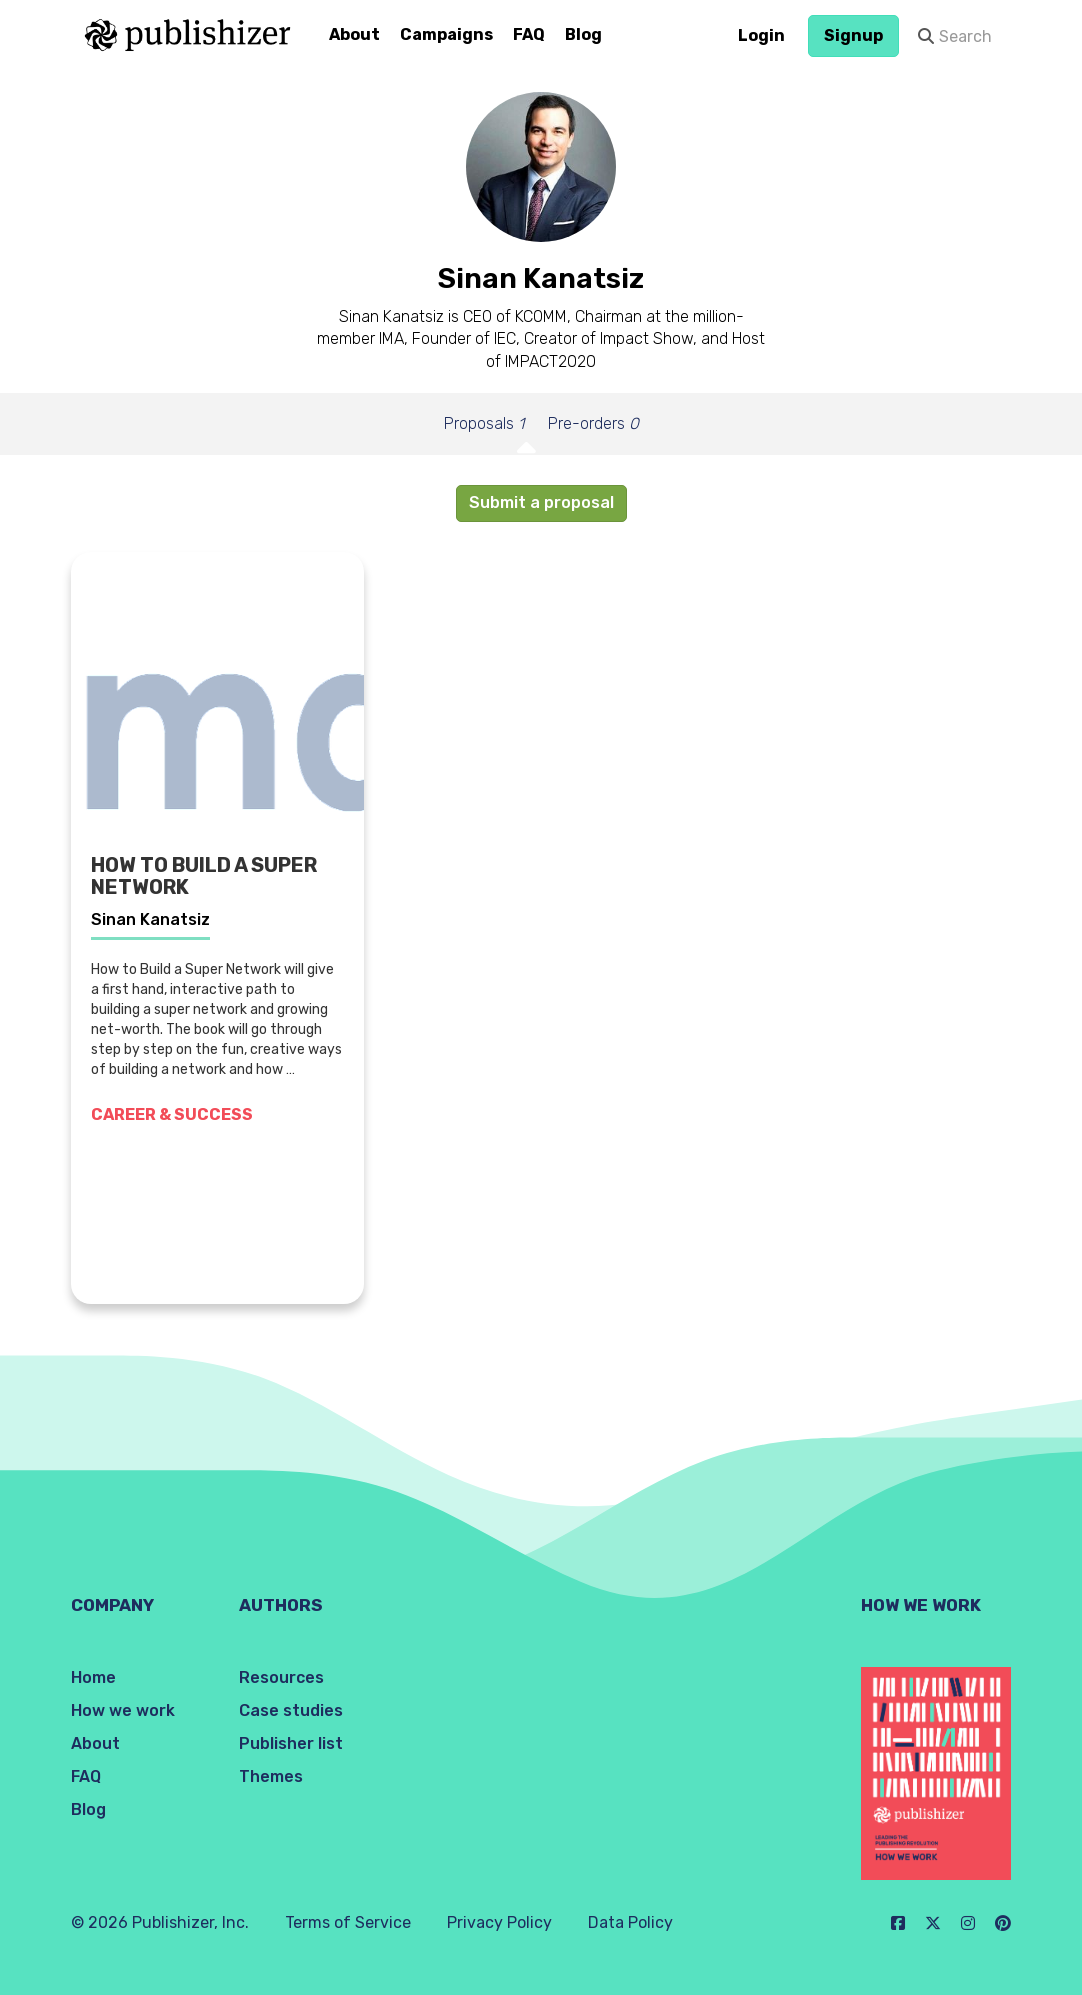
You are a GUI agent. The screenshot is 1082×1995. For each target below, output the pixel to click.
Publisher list (291, 1743)
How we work (123, 1710)
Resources (281, 1677)
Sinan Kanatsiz (150, 919)
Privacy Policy (499, 1922)
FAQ (529, 34)
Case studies (291, 1710)
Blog (583, 34)
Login (761, 35)
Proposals (484, 423)
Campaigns (446, 34)
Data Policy (630, 1922)
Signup (853, 35)
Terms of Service (348, 1922)
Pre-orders (593, 423)
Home (93, 1677)
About (354, 34)
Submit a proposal (541, 502)
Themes (271, 1776)
